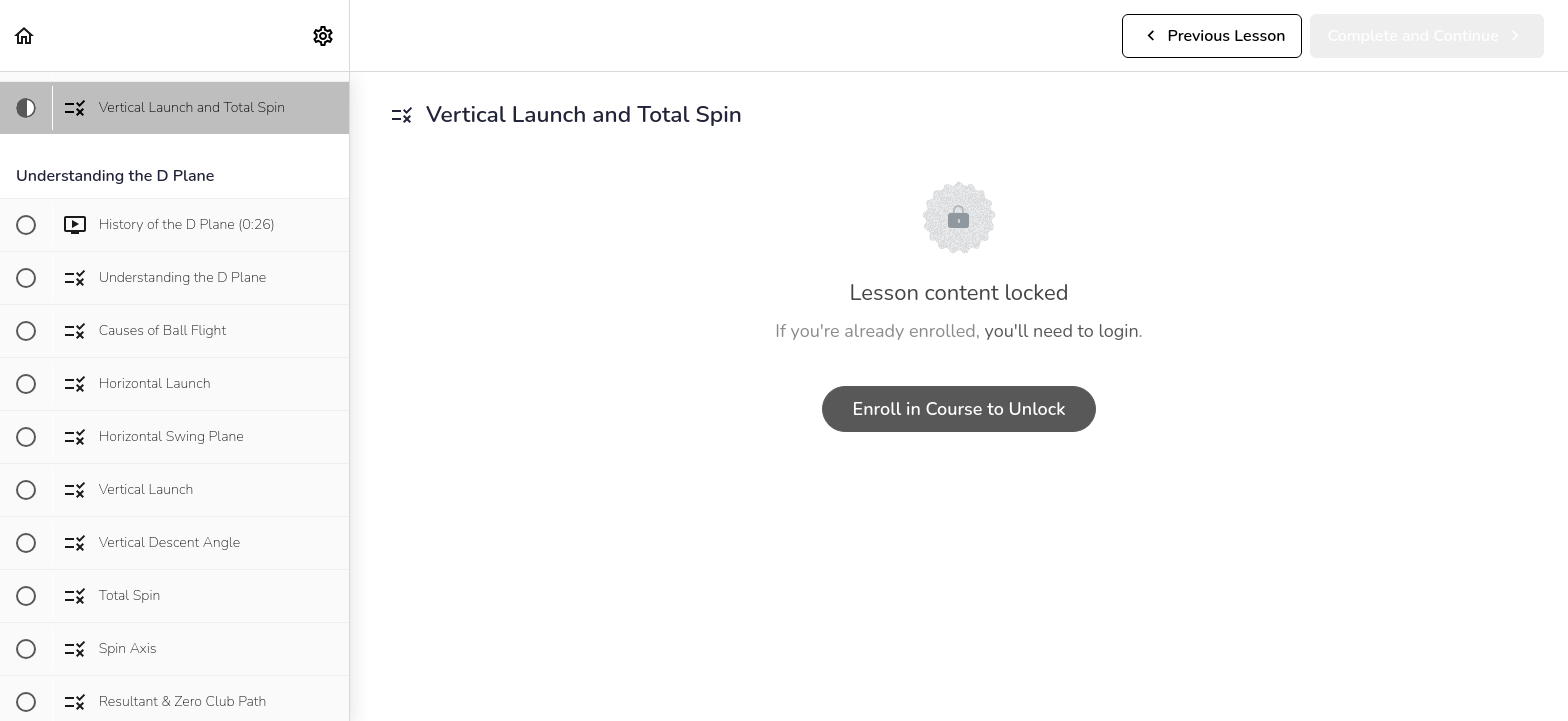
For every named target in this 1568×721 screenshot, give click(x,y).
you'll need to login (1062, 331)
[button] (25, 35)
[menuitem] (324, 35)
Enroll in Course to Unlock (959, 409)
